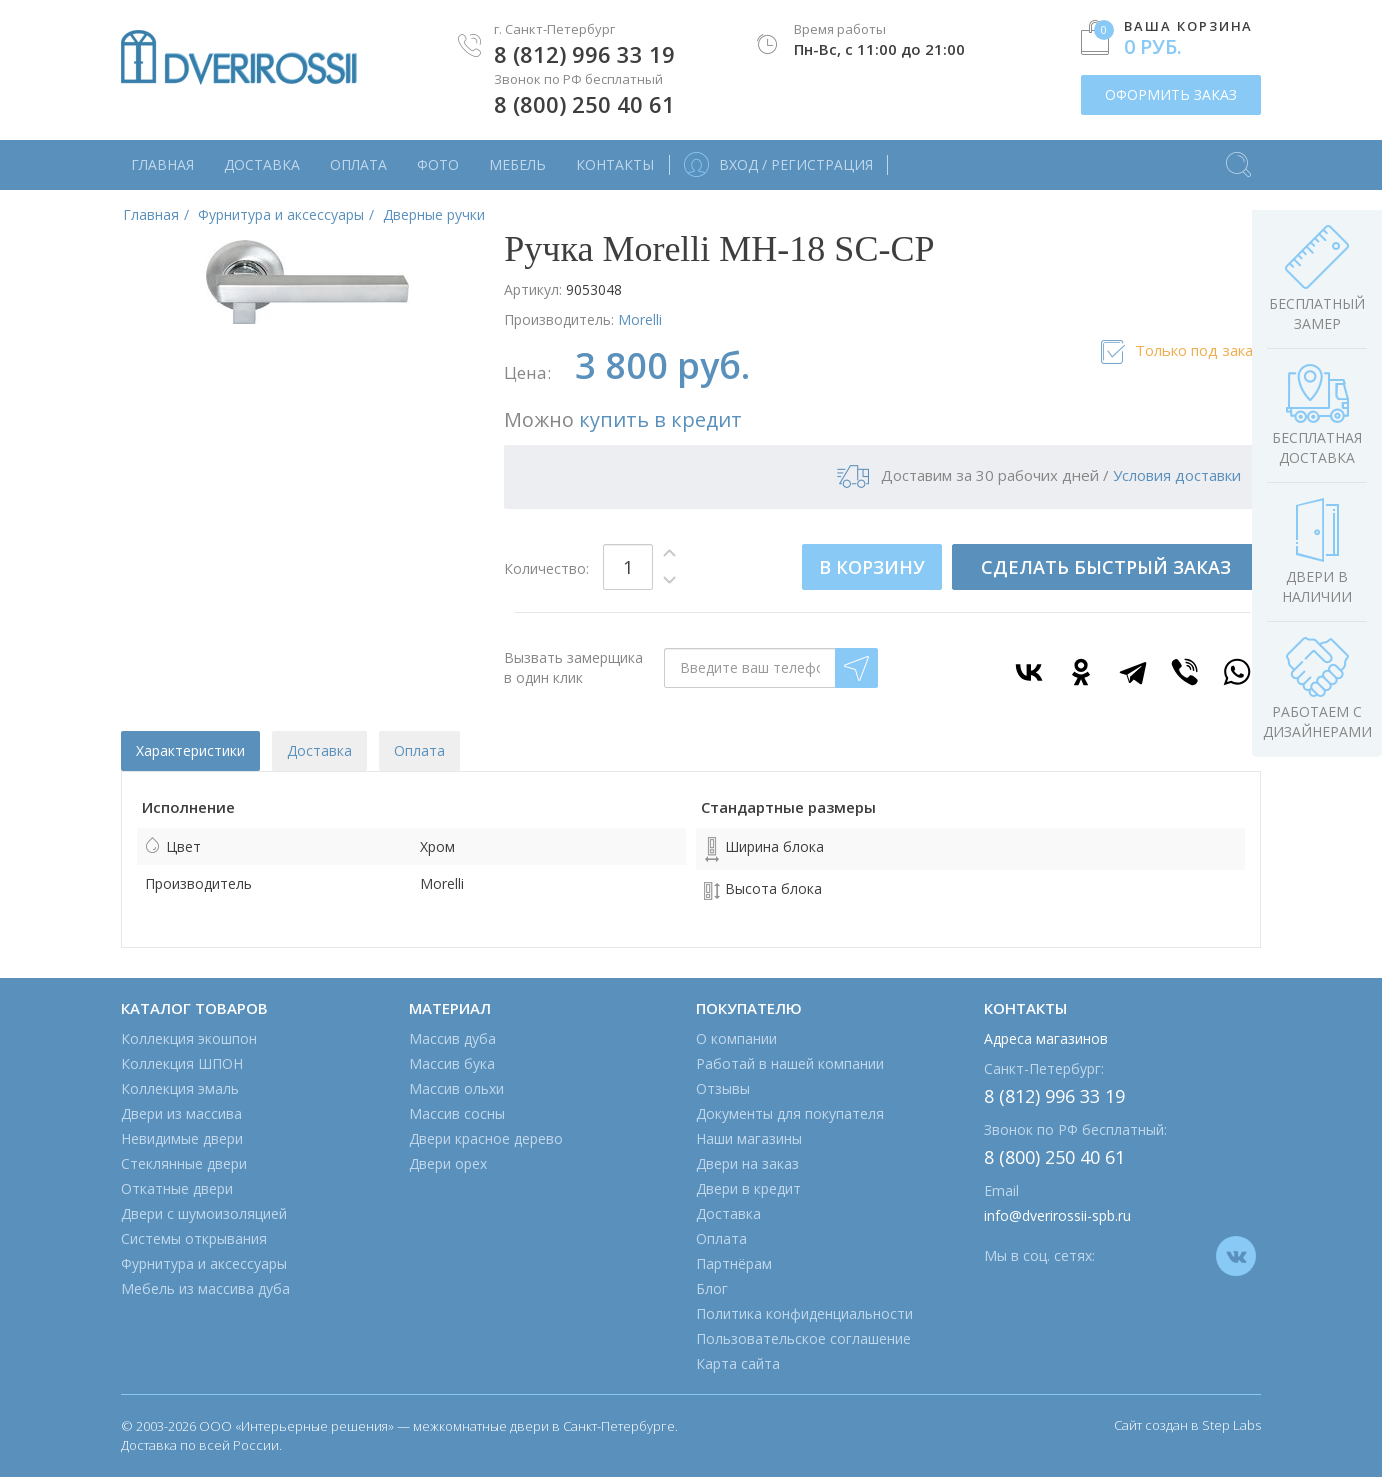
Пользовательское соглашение (803, 1338)
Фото (438, 164)
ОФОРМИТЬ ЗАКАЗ (1171, 94)
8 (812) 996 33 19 (584, 54)
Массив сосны (457, 1113)
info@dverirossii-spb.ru (1057, 1215)
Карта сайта (738, 1363)
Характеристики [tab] (190, 750)
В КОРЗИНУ (872, 567)
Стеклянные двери (184, 1163)
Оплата (358, 164)
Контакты (615, 164)
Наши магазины (749, 1138)
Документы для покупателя (790, 1113)
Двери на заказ (747, 1163)
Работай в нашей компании (790, 1063)
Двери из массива (181, 1113)
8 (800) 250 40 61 (584, 104)
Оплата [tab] (419, 750)
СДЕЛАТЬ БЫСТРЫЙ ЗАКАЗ (1106, 567)
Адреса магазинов (1046, 1038)
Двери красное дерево (486, 1138)
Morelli (640, 319)
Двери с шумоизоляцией (204, 1213)
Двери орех (448, 1163)
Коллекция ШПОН (182, 1063)
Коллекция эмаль (180, 1088)
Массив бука (452, 1063)
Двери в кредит (748, 1188)
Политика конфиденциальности (804, 1313)
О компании (736, 1038)
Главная (162, 164)
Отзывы (723, 1088)
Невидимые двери (182, 1138)
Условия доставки (1177, 475)
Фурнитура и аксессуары (204, 1263)
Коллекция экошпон (189, 1038)
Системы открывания (194, 1238)
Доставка (262, 164)
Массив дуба (452, 1038)
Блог (712, 1288)
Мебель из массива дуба (205, 1288)
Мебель (517, 164)
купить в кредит (660, 419)
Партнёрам (734, 1263)
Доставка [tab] (319, 750)
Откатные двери (177, 1188)
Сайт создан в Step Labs (1187, 1425)
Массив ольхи (456, 1088)
